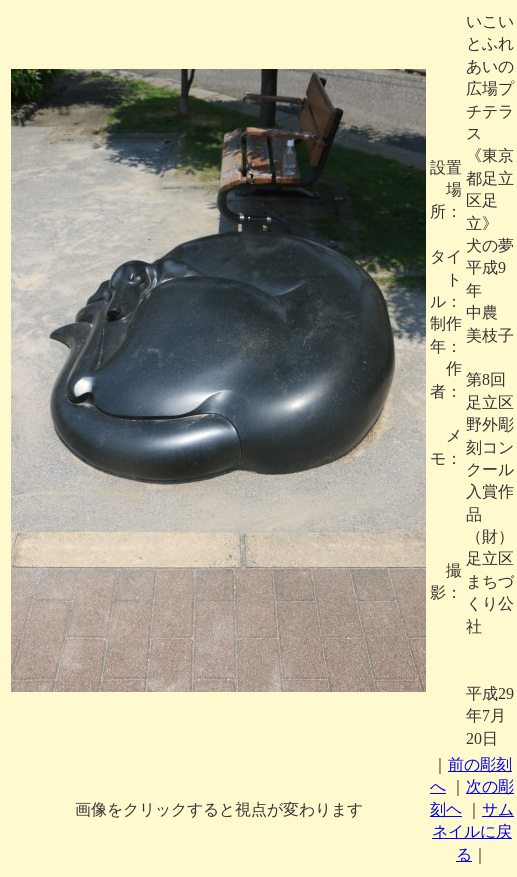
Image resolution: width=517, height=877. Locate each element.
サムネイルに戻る (473, 832)
